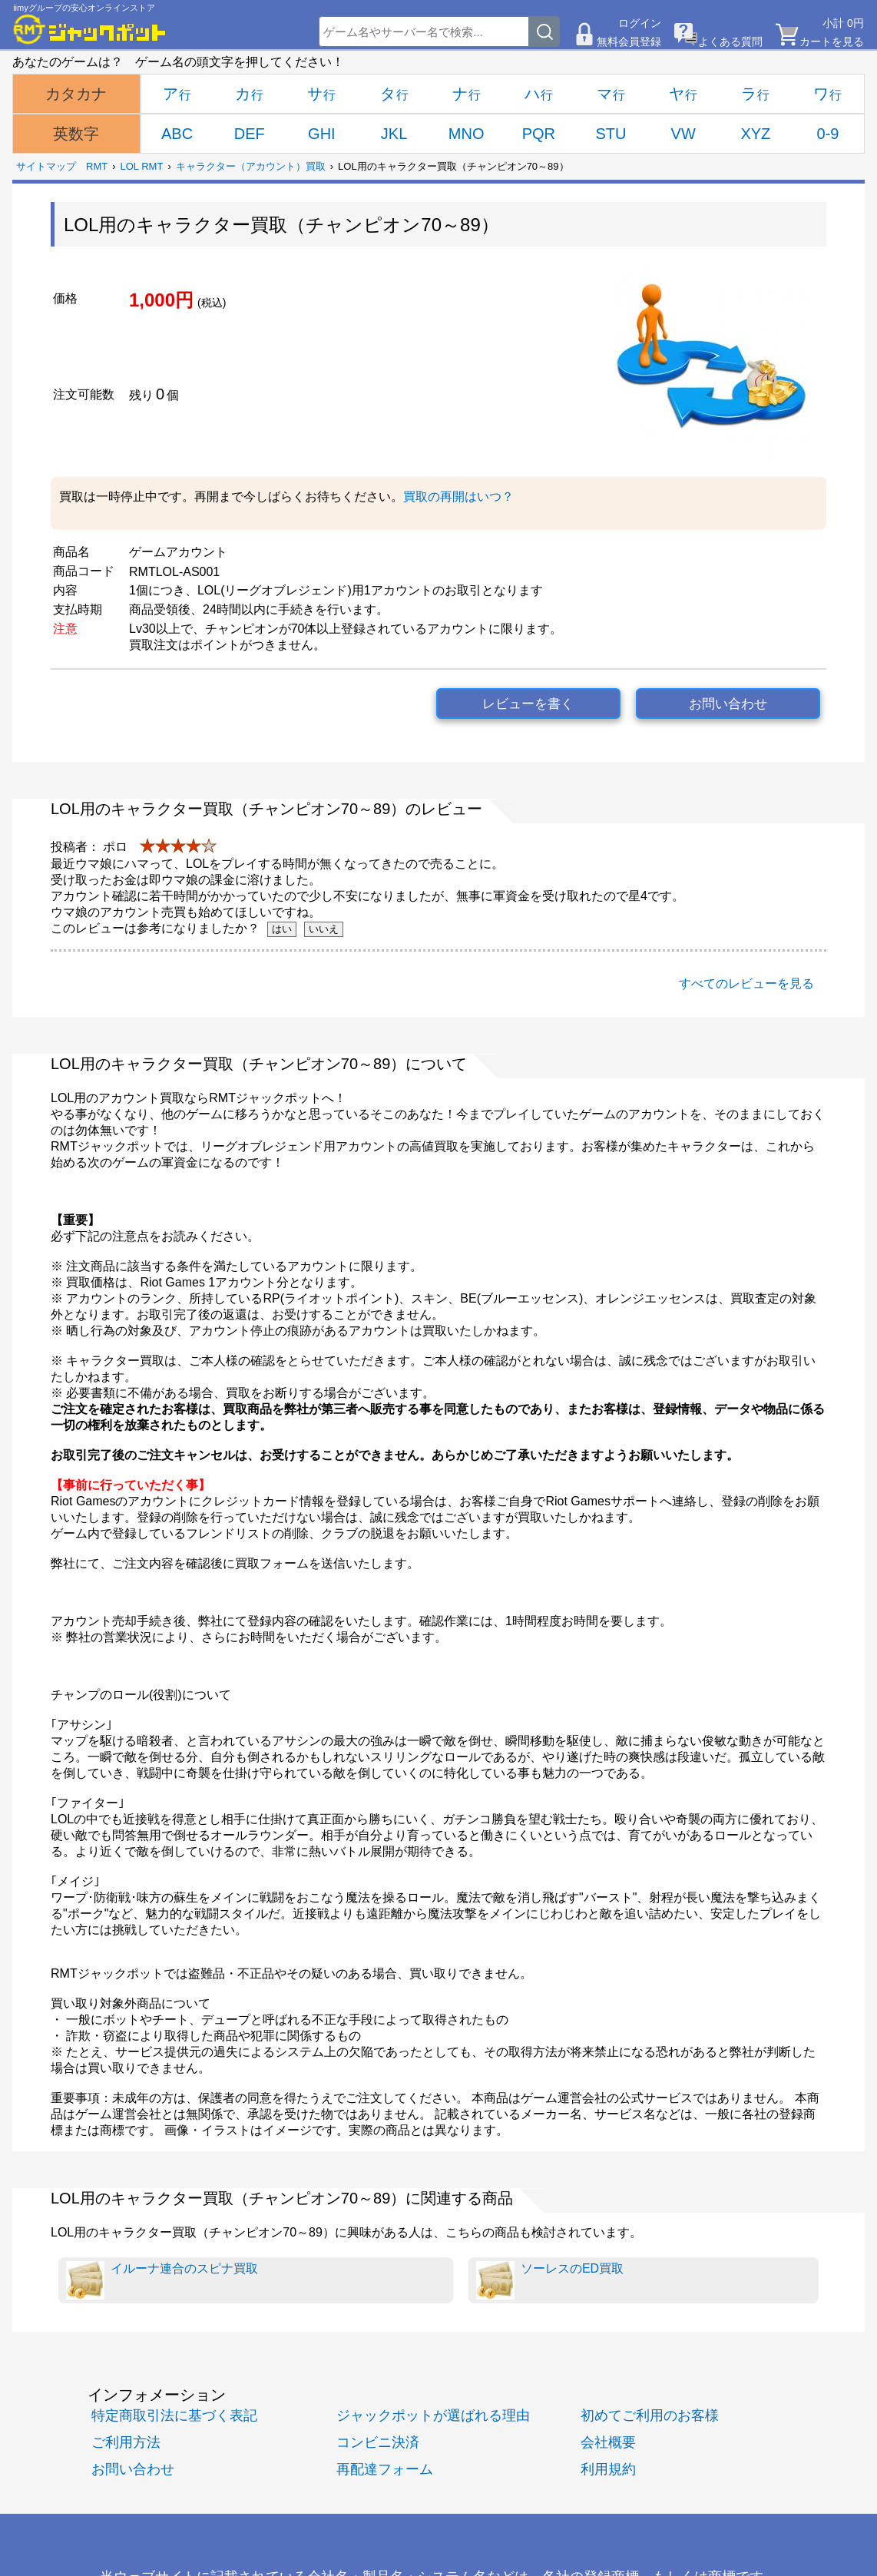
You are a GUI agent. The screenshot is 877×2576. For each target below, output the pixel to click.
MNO (466, 133)
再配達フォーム (384, 2469)
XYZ (755, 133)
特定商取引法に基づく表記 (174, 2415)
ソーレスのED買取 (550, 2280)
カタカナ (76, 93)
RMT (97, 166)
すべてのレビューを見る (746, 983)
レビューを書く (528, 704)
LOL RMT (142, 166)
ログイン (639, 23)
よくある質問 (730, 41)
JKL (394, 133)
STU (611, 133)
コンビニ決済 (377, 2442)
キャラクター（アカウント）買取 (251, 166)
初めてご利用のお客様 (650, 2415)
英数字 (76, 133)
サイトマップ (46, 166)
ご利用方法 (126, 2442)
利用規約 (608, 2469)
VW (683, 133)
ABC (177, 133)
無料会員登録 (629, 41)
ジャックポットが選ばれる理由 (433, 2415)
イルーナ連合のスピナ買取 (162, 2280)
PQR (538, 133)
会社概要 (608, 2442)
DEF (249, 133)
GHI (322, 133)
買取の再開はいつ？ (458, 496)
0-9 (828, 133)
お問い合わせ (728, 704)
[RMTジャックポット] (90, 29)
